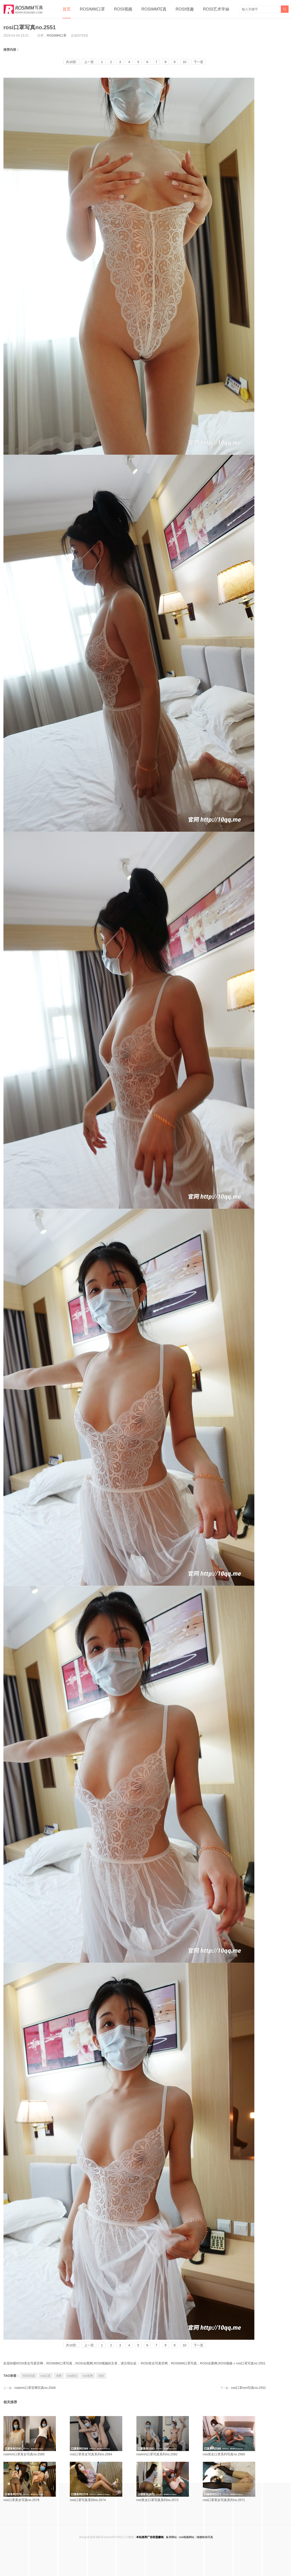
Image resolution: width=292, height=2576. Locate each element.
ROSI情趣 (185, 9)
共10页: (71, 62)
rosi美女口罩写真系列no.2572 (167, 2482)
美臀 (59, 2375)
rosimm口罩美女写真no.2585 (34, 2436)
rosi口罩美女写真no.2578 (34, 2482)
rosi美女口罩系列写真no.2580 (234, 2436)
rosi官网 (88, 2375)
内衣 (101, 2375)
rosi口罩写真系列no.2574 (101, 2482)
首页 (67, 9)
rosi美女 (72, 2375)
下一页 (198, 62)
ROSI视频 (123, 9)
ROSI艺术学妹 (216, 9)
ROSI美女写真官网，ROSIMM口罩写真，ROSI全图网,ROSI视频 (186, 2363)
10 (184, 62)
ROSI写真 (29, 2375)
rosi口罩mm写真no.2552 (248, 2388)
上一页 (89, 62)
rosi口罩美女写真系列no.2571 (234, 2482)
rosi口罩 (45, 2375)
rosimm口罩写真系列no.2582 (167, 2436)
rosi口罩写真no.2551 (29, 27)
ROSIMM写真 (154, 9)
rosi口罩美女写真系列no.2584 (101, 2436)
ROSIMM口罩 (92, 9)
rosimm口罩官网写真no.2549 (35, 2388)
